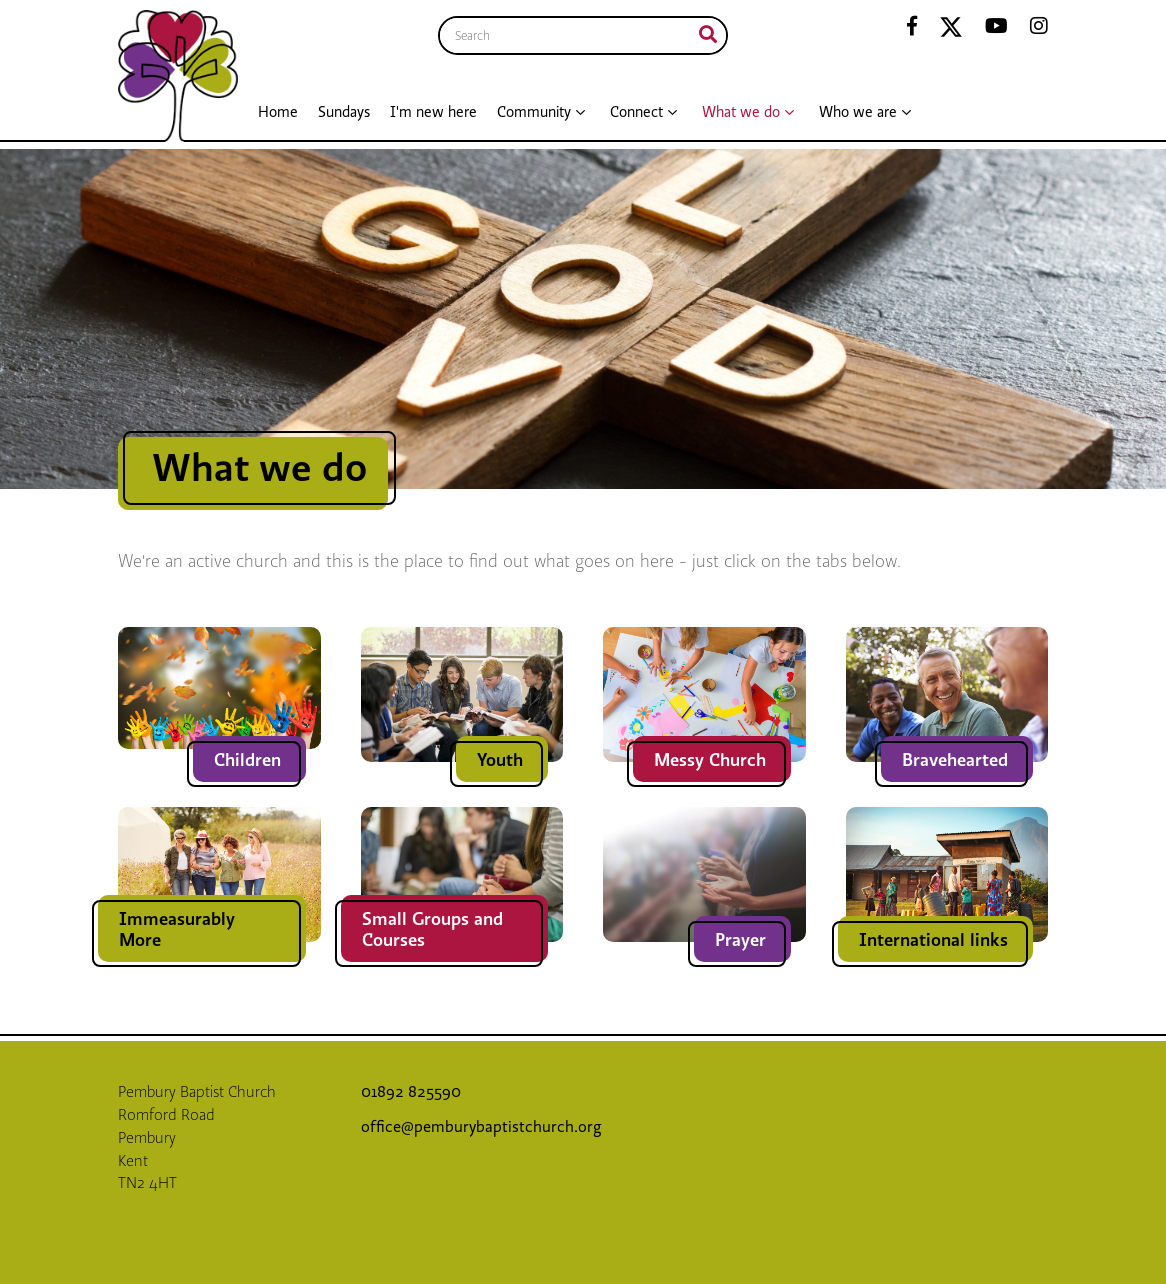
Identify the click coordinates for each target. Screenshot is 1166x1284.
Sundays (344, 112)
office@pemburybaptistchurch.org (481, 1127)
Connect (636, 112)
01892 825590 (413, 1092)
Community (534, 112)
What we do (741, 112)
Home (278, 112)
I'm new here (433, 112)
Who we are (858, 112)
